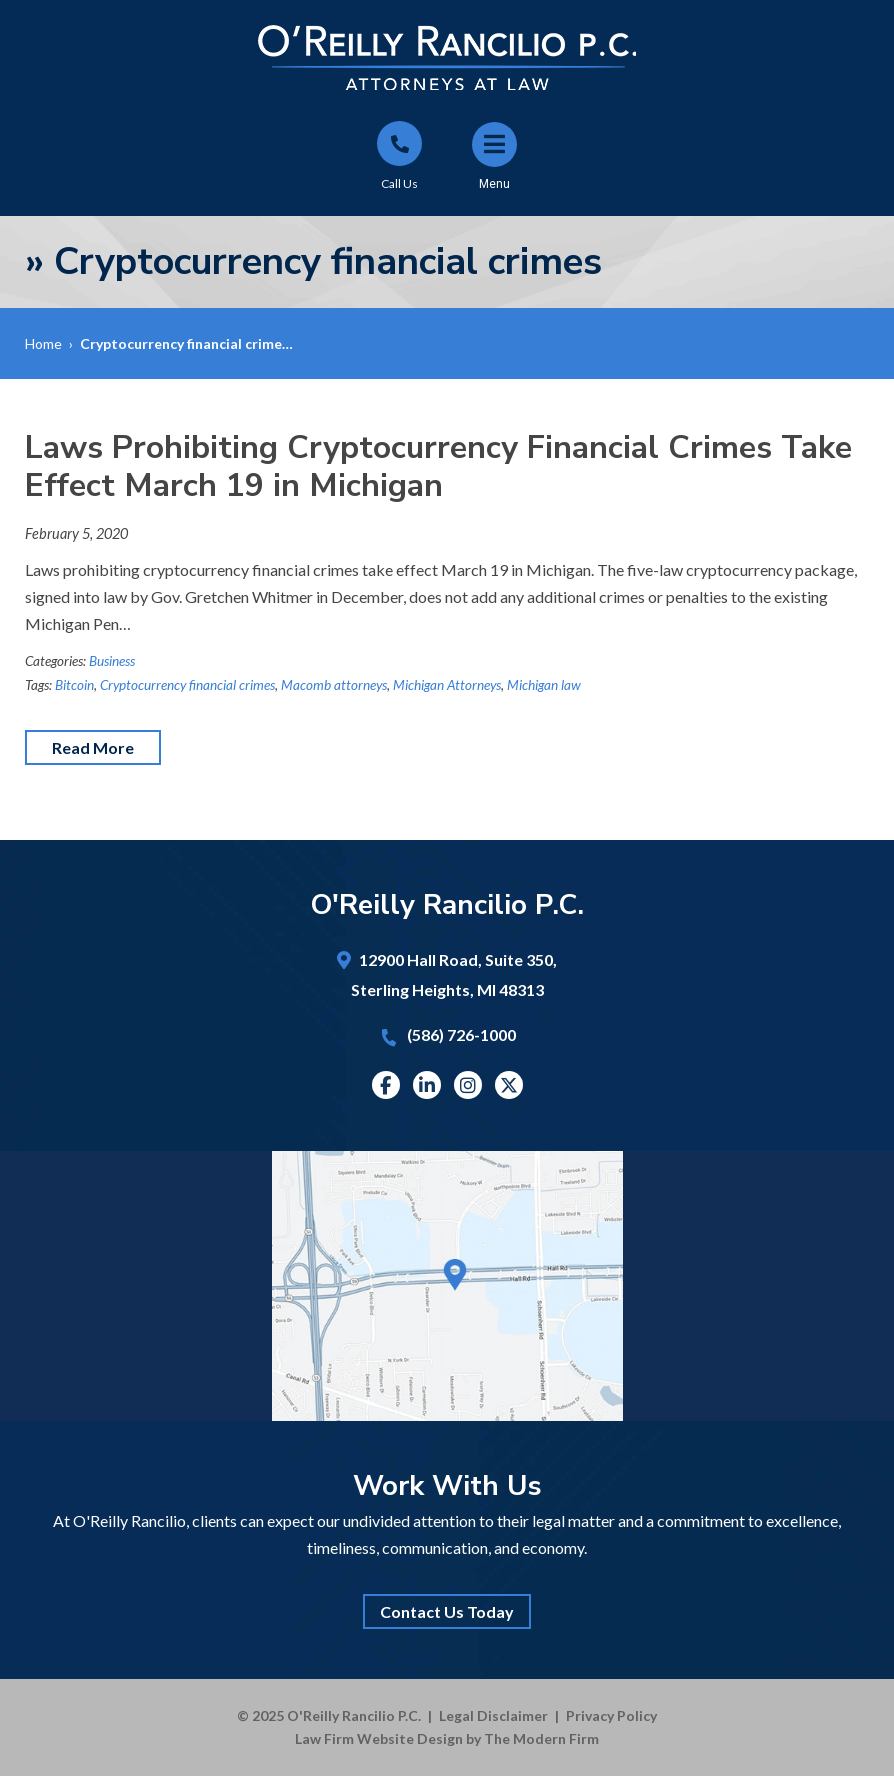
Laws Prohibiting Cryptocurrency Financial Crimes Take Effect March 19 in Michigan (438, 466)
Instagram (468, 1085)
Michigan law (544, 685)
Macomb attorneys (334, 685)
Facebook (385, 1085)
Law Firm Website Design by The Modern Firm (447, 1738)
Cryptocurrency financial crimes (187, 685)
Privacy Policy (611, 1715)
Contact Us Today (447, 1611)
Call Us (399, 183)
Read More (93, 747)
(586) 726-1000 (461, 1034)
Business (112, 661)
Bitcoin (74, 685)
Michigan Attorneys (447, 685)
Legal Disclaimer (493, 1715)
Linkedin (427, 1085)
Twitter (509, 1085)
